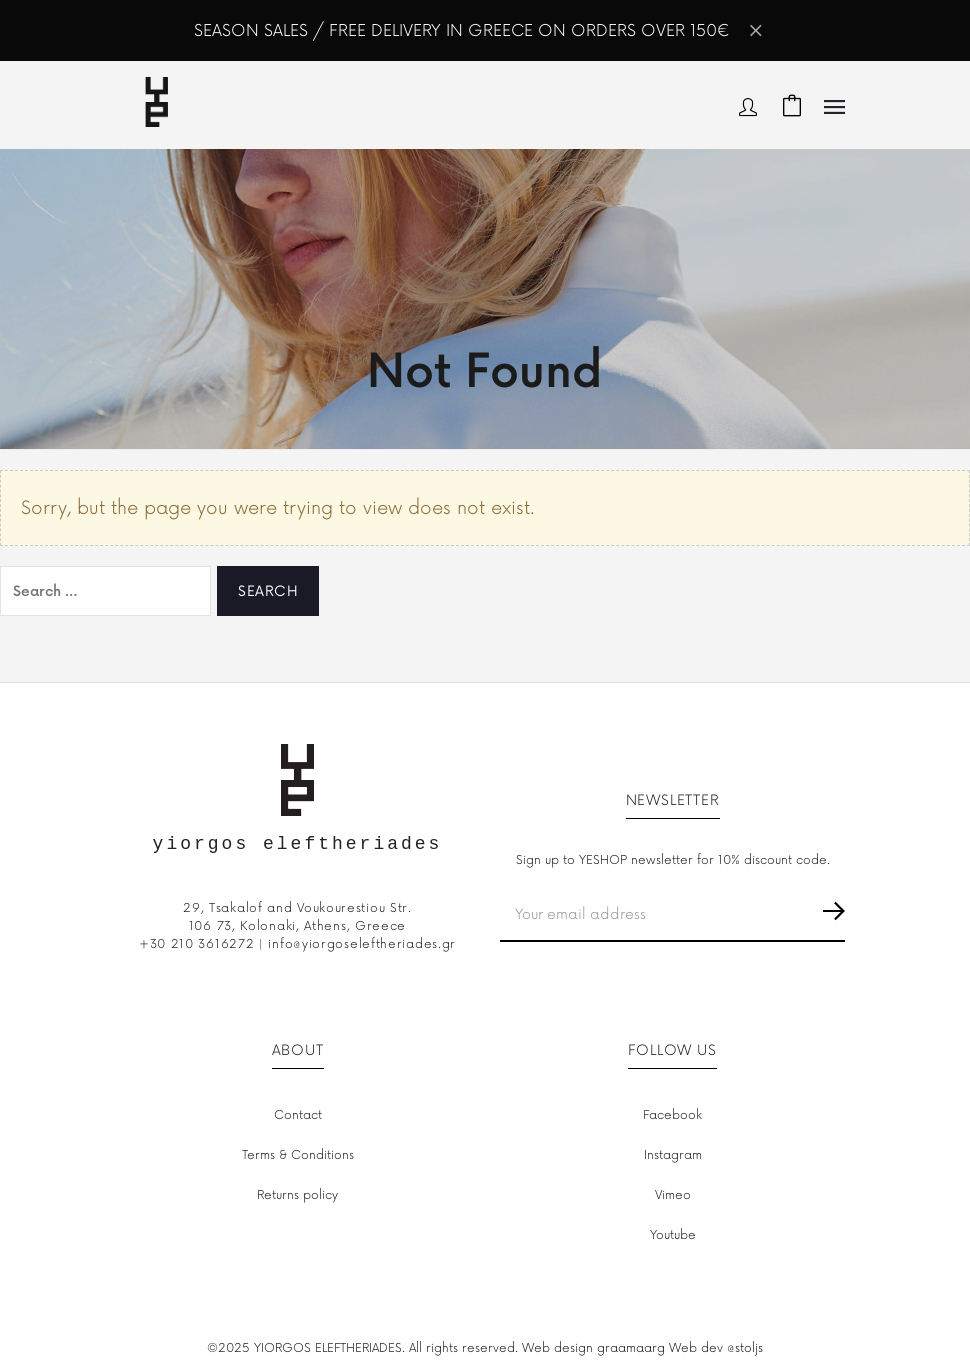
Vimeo (673, 1195)
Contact (298, 1115)
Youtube (673, 1235)
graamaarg (631, 1348)
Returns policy (297, 1195)
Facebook (672, 1115)
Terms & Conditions (298, 1155)
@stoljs (745, 1348)
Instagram (673, 1155)
